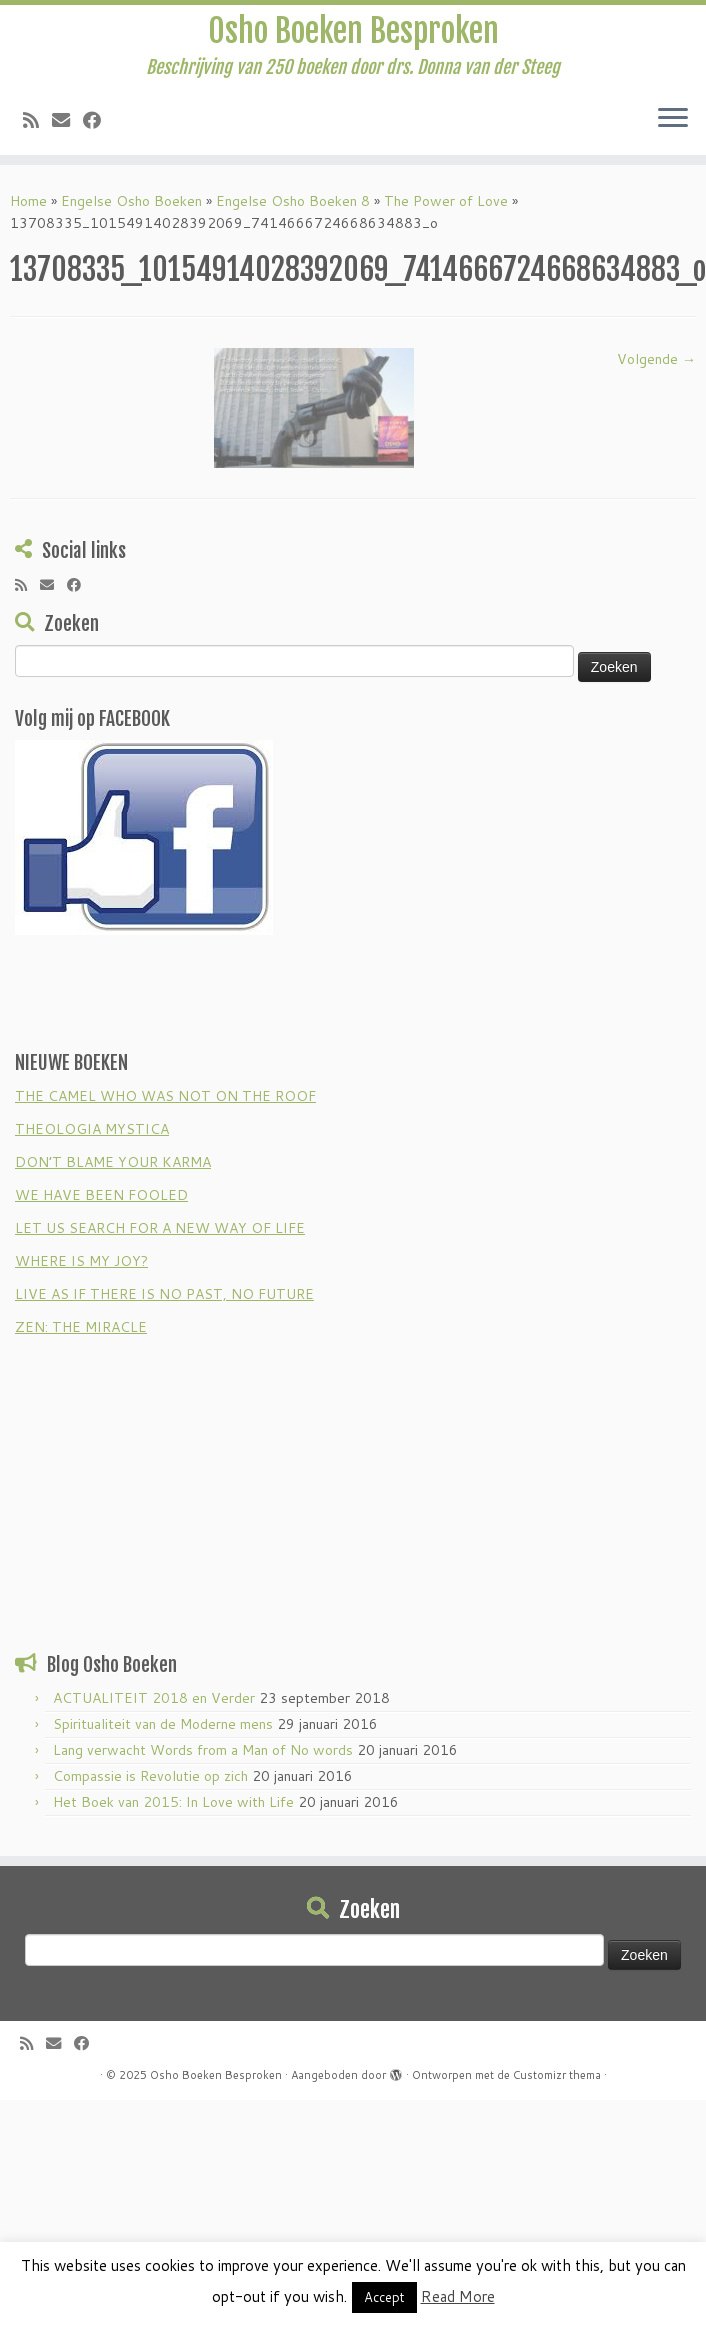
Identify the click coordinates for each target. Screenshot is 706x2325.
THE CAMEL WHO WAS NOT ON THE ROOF (165, 1096)
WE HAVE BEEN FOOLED (101, 1195)
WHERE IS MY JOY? (81, 1261)
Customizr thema (557, 2075)
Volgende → (656, 359)
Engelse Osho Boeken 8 (293, 201)
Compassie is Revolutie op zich (150, 1776)
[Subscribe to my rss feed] (37, 120)
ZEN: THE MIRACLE (81, 1327)
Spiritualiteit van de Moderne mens (163, 1724)
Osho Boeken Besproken (353, 31)
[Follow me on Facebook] (98, 120)
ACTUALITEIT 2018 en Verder (154, 1698)
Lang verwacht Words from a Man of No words (203, 1750)
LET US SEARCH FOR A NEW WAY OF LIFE (160, 1228)
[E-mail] (67, 120)
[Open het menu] (673, 119)
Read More (458, 2296)
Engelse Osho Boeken (131, 201)
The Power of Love (446, 201)
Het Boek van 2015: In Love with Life (173, 1802)
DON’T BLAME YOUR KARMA (113, 1162)
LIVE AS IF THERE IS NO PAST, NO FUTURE (164, 1294)
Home (28, 201)
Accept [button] (384, 2297)
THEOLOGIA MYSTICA (92, 1129)
